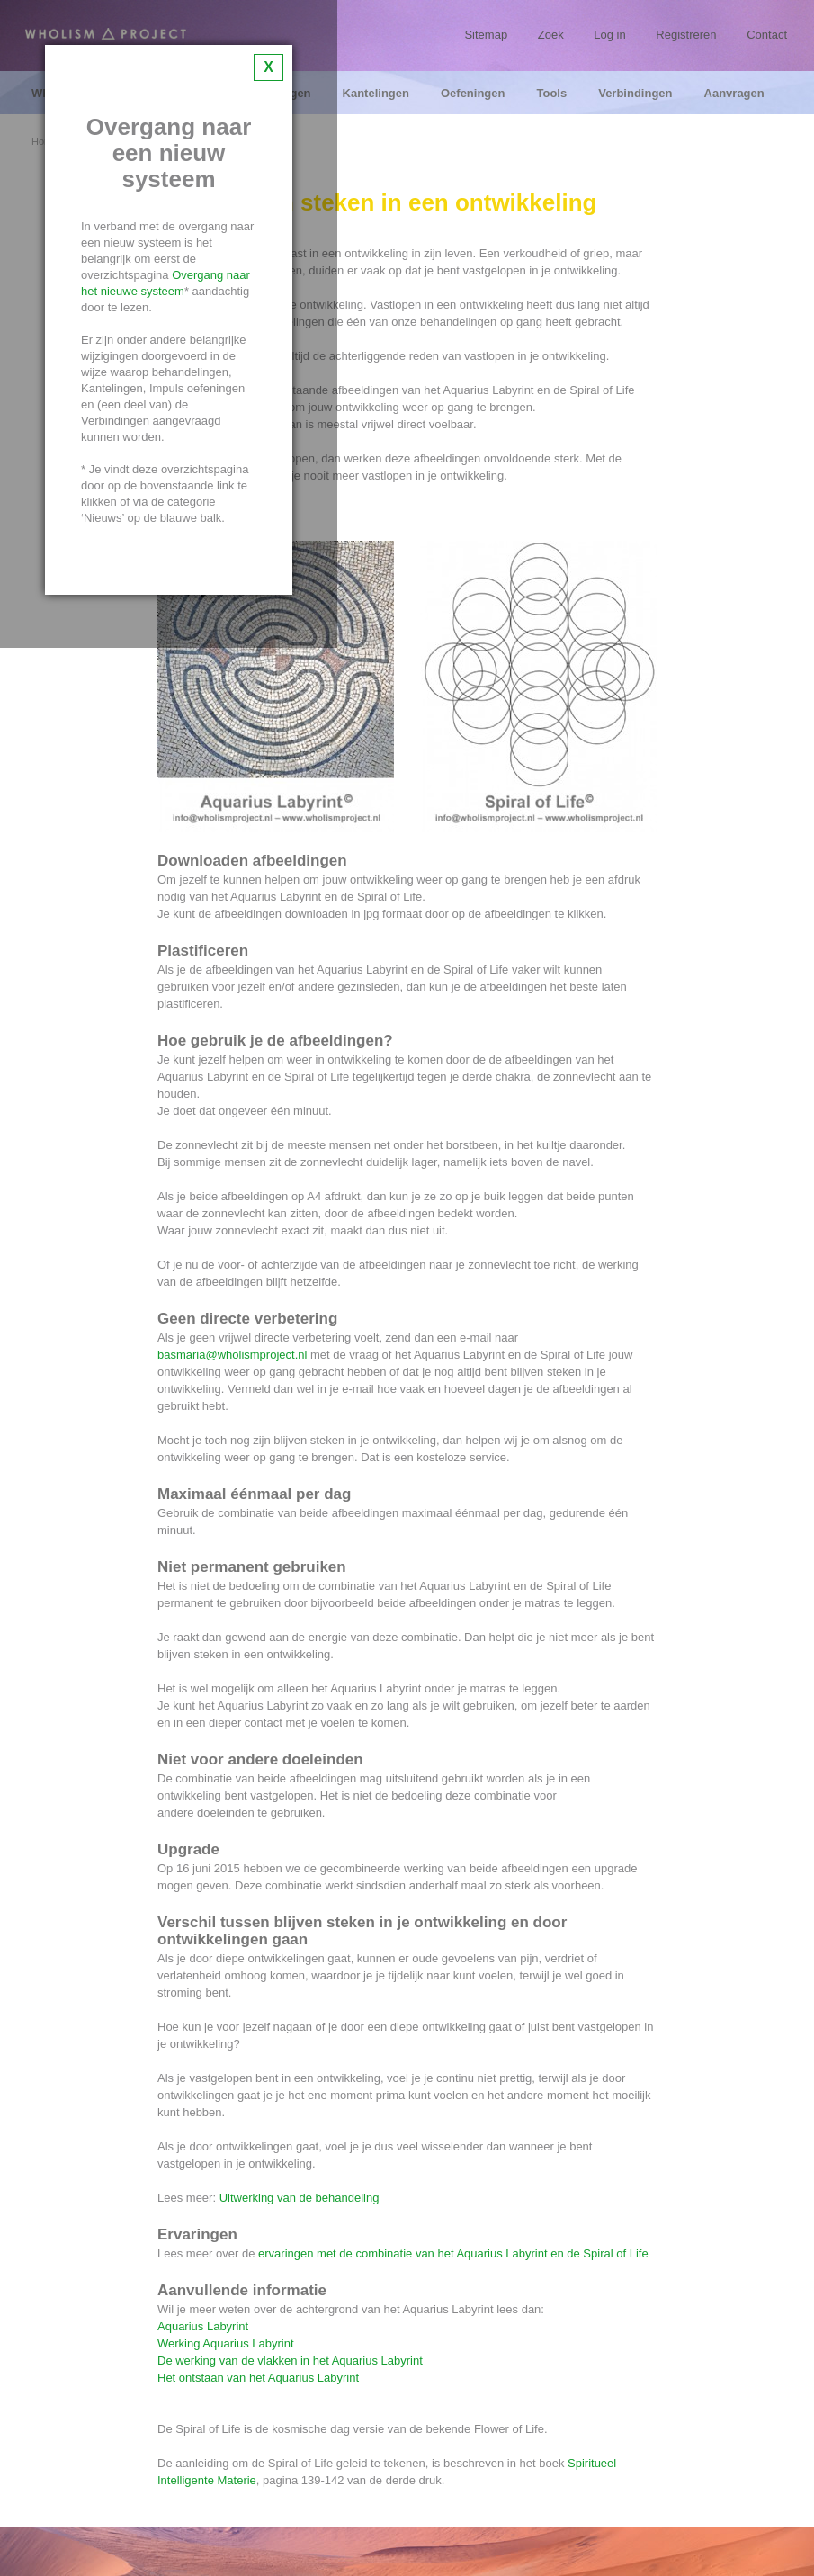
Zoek (551, 34)
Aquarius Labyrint (202, 2326)
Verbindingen (635, 93)
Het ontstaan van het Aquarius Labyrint (258, 2377)
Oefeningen (473, 93)
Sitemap (485, 34)
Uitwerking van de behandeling (299, 2197)
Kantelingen (376, 93)
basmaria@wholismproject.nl (232, 1354)
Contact (767, 34)
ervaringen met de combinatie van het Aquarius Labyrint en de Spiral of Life (453, 2253)
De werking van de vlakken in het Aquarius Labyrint (290, 2360)
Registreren (686, 34)
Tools (551, 93)
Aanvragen (734, 93)
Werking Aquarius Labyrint (225, 2343)
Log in (609, 34)
